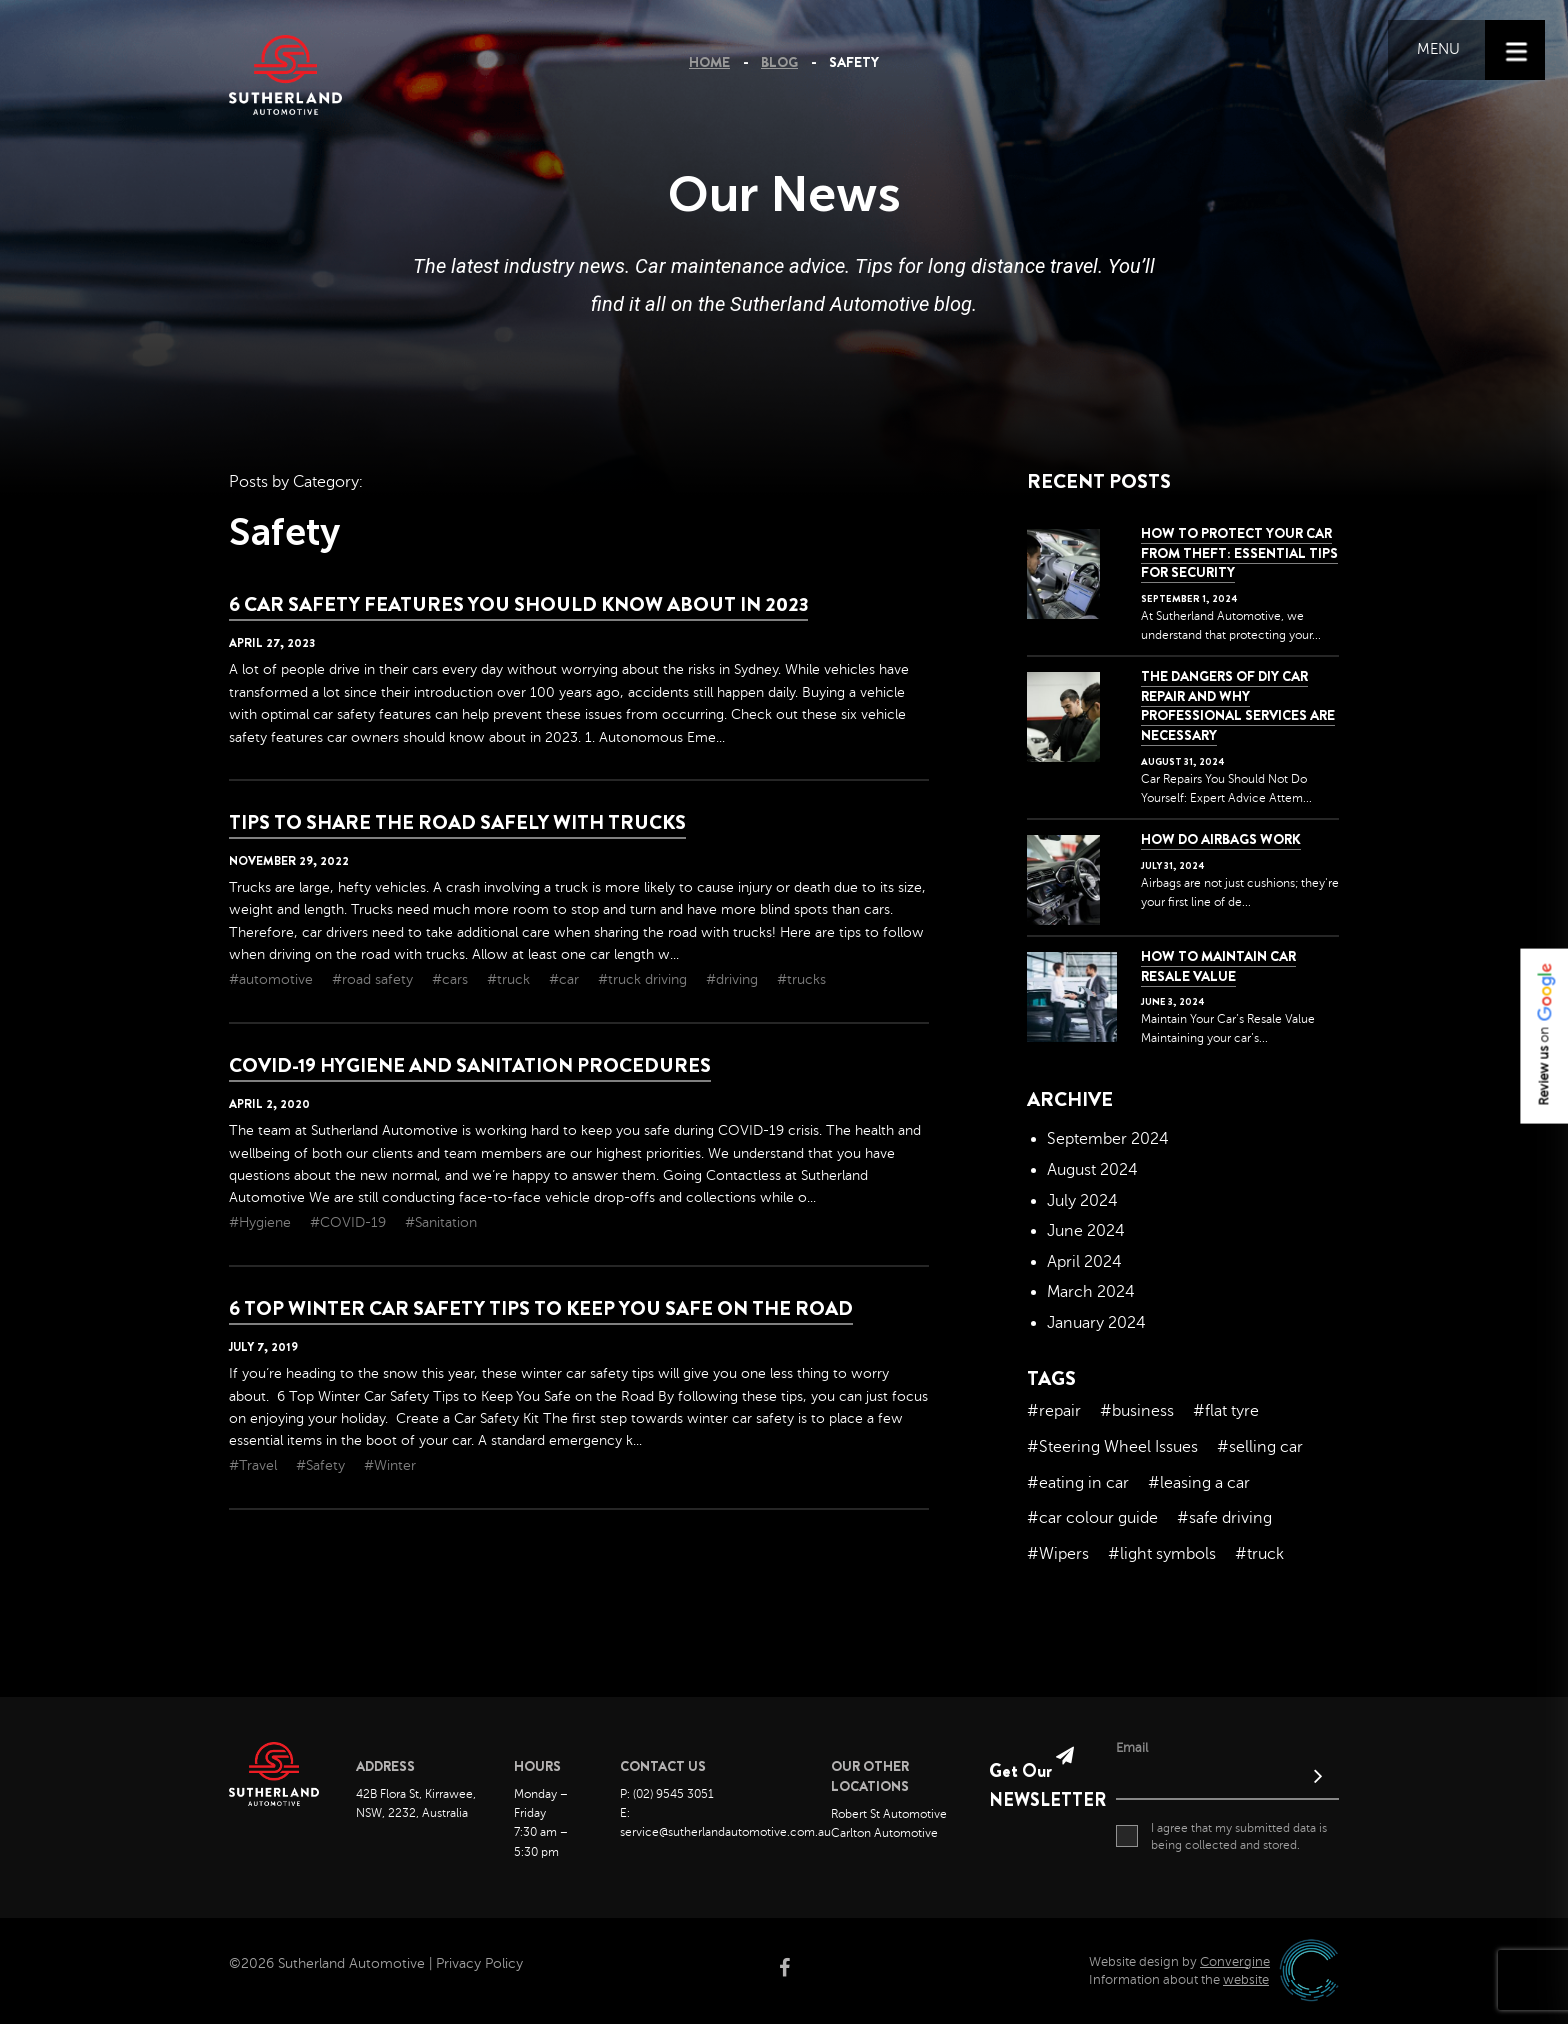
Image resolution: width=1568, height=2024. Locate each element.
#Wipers (1058, 1554)
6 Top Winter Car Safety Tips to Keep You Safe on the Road (541, 1308)
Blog (779, 62)
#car (566, 979)
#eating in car (1078, 1483)
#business (1137, 1411)
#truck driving (644, 979)
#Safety (322, 1465)
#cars (452, 979)
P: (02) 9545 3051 (667, 1794)
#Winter (390, 1465)
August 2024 (1092, 1170)
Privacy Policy (479, 1963)
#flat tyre (1226, 1411)
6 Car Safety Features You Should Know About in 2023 (518, 604)
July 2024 (1082, 1201)
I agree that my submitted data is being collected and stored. (1221, 1836)
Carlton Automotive (884, 1833)
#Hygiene (262, 1222)
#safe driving (1224, 1518)
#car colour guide (1092, 1518)
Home (709, 62)
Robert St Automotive (889, 1814)
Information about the (1179, 1980)
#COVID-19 (350, 1222)
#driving (734, 979)
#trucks (801, 979)
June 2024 (1086, 1231)
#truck (510, 979)
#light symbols (1162, 1554)
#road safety (374, 979)
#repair (1054, 1411)
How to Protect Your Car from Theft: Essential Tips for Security (1239, 552)
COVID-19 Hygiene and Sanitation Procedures (470, 1065)
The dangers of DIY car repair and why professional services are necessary (1238, 705)
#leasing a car (1199, 1483)
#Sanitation (441, 1222)
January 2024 (1096, 1323)
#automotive (273, 979)
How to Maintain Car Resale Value (1218, 966)
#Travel (255, 1465)
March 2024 (1091, 1292)
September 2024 (1108, 1139)
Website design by (1179, 1962)
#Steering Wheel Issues (1112, 1447)
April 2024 (1084, 1262)
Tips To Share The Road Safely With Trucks (457, 822)
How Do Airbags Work (1221, 839)
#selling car (1260, 1447)
